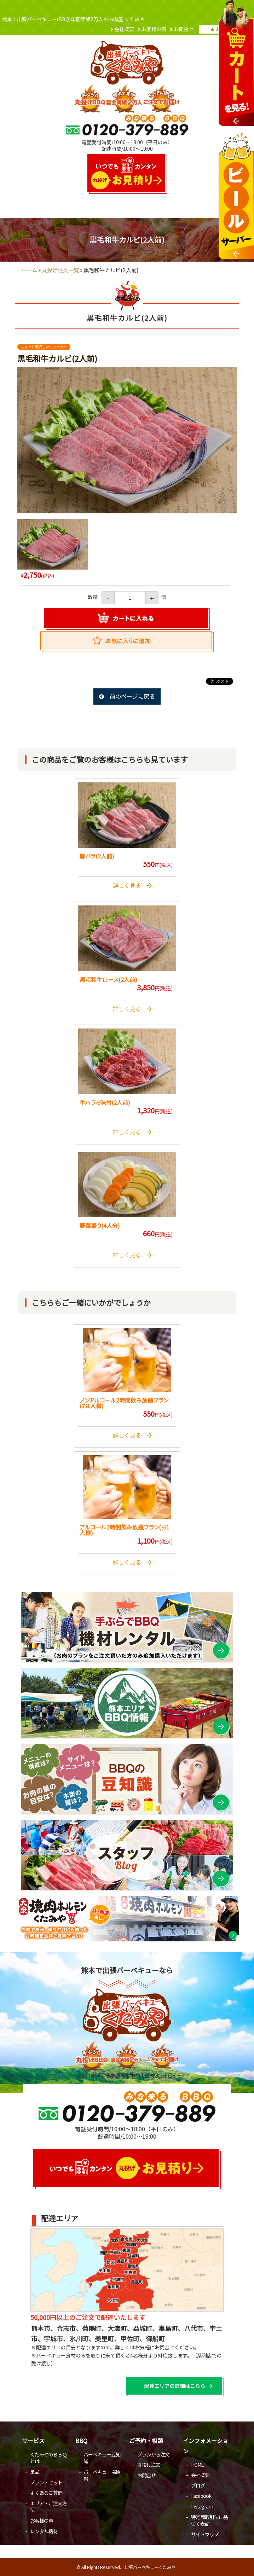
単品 (34, 2471)
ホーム (29, 270)
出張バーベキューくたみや (150, 2567)
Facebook (201, 2495)
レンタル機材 (44, 2531)
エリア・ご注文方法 (48, 2507)
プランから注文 (153, 2454)
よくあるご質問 (46, 2492)
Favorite (127, 641)
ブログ (198, 2485)
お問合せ (184, 29)
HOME (197, 2464)
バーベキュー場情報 (101, 2475)
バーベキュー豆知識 (101, 2458)
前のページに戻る (132, 696)
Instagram (202, 2506)
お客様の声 (154, 29)
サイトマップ (205, 2534)
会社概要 (124, 29)
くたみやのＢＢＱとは (48, 2458)
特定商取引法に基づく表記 (209, 2520)
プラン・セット (46, 2482)
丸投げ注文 (148, 2464)
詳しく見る (132, 885)
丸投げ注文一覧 (60, 270)
